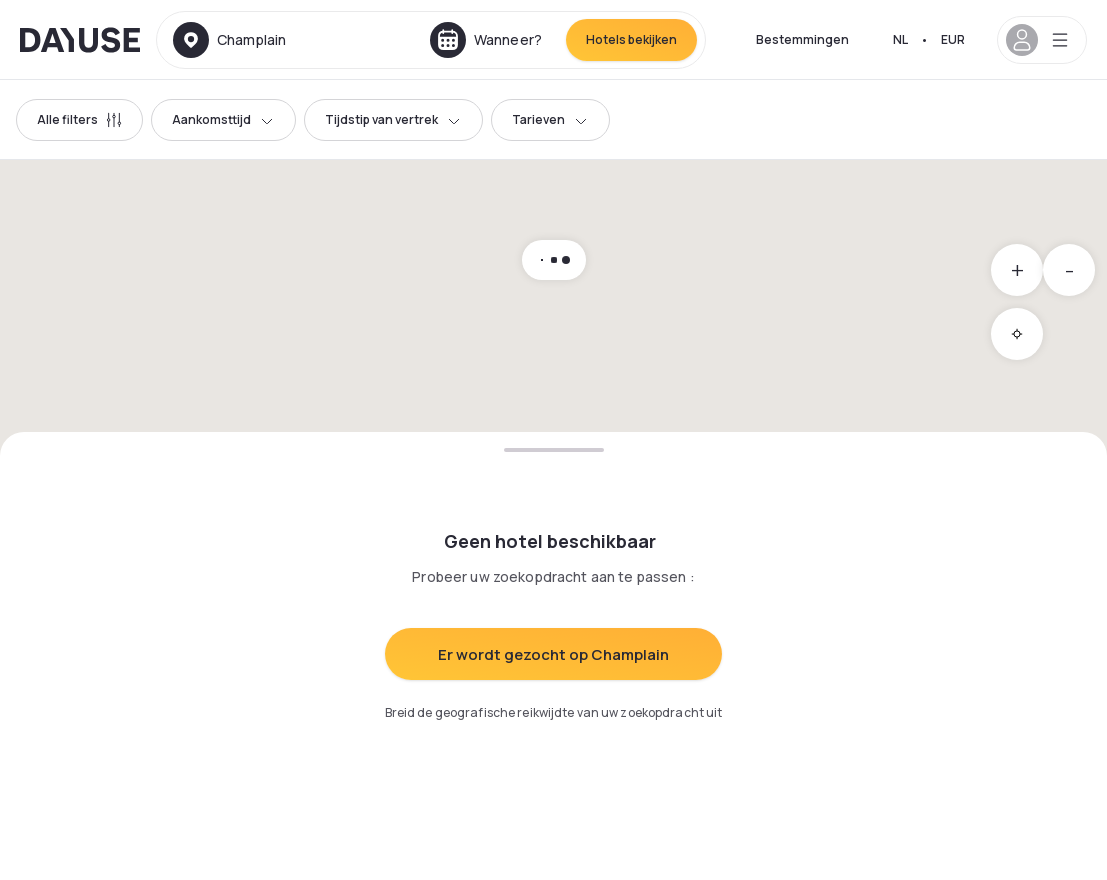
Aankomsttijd (223, 119)
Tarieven (550, 119)
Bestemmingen (802, 39)
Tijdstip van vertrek (393, 119)
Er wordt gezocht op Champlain (553, 654)
